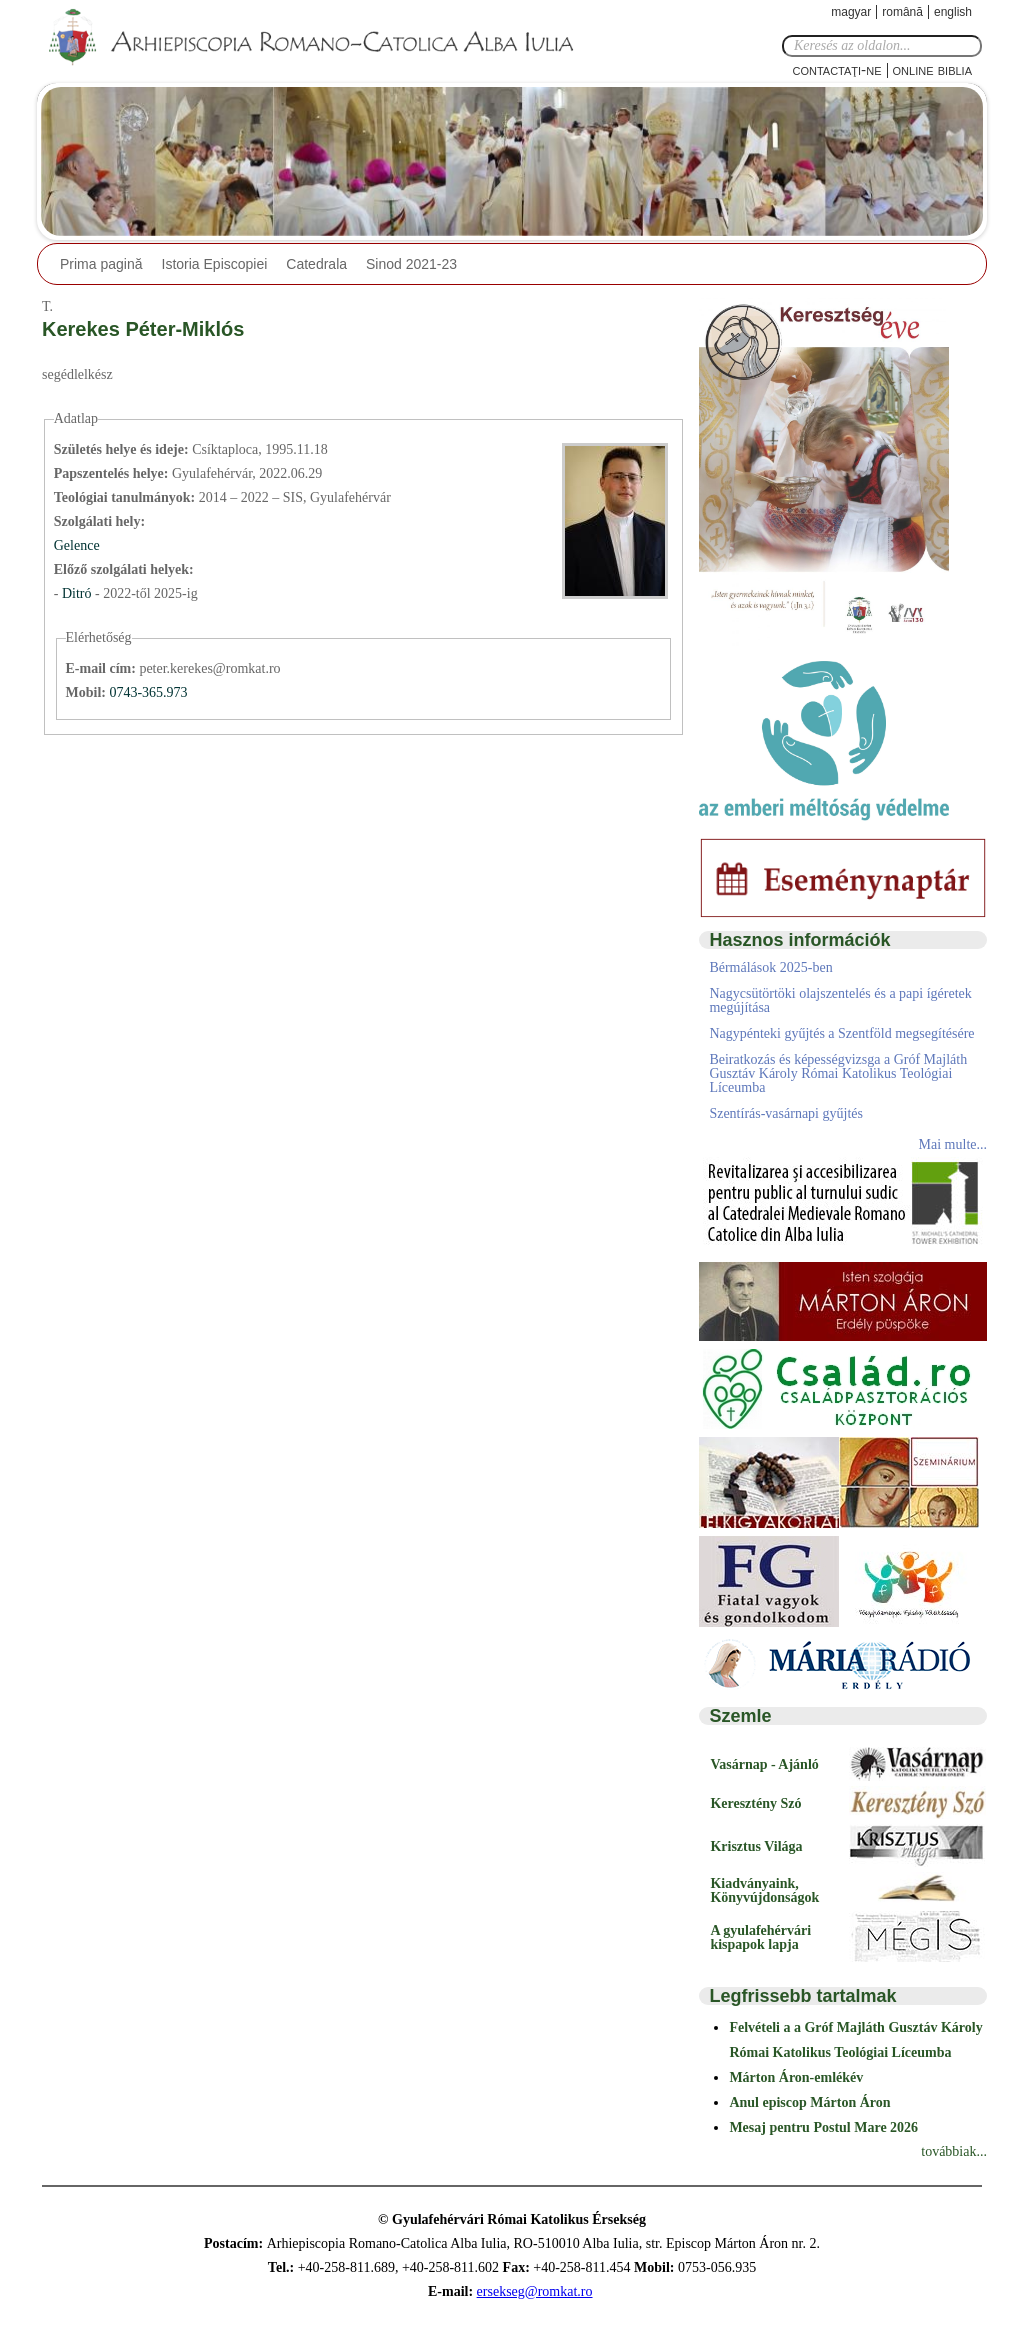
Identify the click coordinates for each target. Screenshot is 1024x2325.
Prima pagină (101, 264)
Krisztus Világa (756, 1846)
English (953, 12)
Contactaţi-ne (836, 69)
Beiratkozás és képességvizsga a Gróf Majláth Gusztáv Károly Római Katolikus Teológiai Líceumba (838, 1073)
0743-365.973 (148, 692)
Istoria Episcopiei (215, 264)
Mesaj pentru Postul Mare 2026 (823, 2127)
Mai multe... (953, 1144)
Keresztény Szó (755, 1803)
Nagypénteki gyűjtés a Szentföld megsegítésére (841, 1033)
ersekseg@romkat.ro (535, 2291)
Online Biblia (932, 69)
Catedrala (316, 264)
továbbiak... (954, 2151)
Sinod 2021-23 (411, 264)
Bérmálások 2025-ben (770, 967)
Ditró (78, 593)
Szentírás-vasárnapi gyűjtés (786, 1113)
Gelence (77, 545)
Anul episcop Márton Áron (809, 2102)
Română (902, 12)
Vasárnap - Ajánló (764, 1764)
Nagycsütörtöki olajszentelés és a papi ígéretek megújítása (840, 1000)
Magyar (851, 12)
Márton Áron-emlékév (796, 2077)
